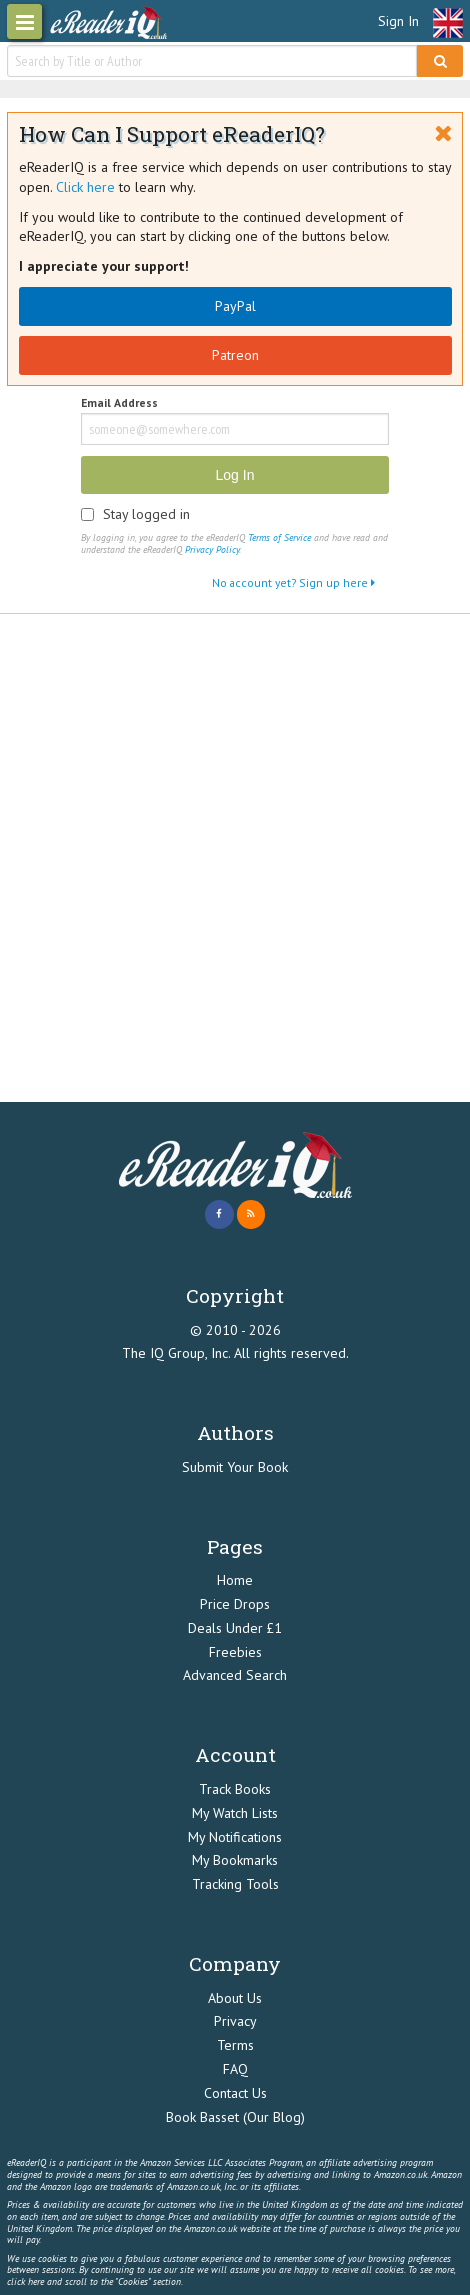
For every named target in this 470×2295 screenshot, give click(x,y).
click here (25, 2281)
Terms (235, 2045)
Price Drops (235, 1604)
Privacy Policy (212, 549)
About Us (235, 1998)
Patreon (235, 355)
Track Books (235, 1789)
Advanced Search (235, 1675)
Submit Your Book (235, 1467)
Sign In (398, 21)
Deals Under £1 (235, 1628)
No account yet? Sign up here (293, 582)
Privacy (235, 2021)
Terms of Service (279, 537)
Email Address (119, 403)
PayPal (235, 306)
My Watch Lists (235, 1813)
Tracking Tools (235, 1884)
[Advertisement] (235, 858)
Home (235, 1580)
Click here (85, 187)
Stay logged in (146, 514)
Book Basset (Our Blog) (235, 2117)
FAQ (235, 2069)
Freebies (235, 1652)
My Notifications (235, 1837)
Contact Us (235, 2093)
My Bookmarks (235, 1860)
